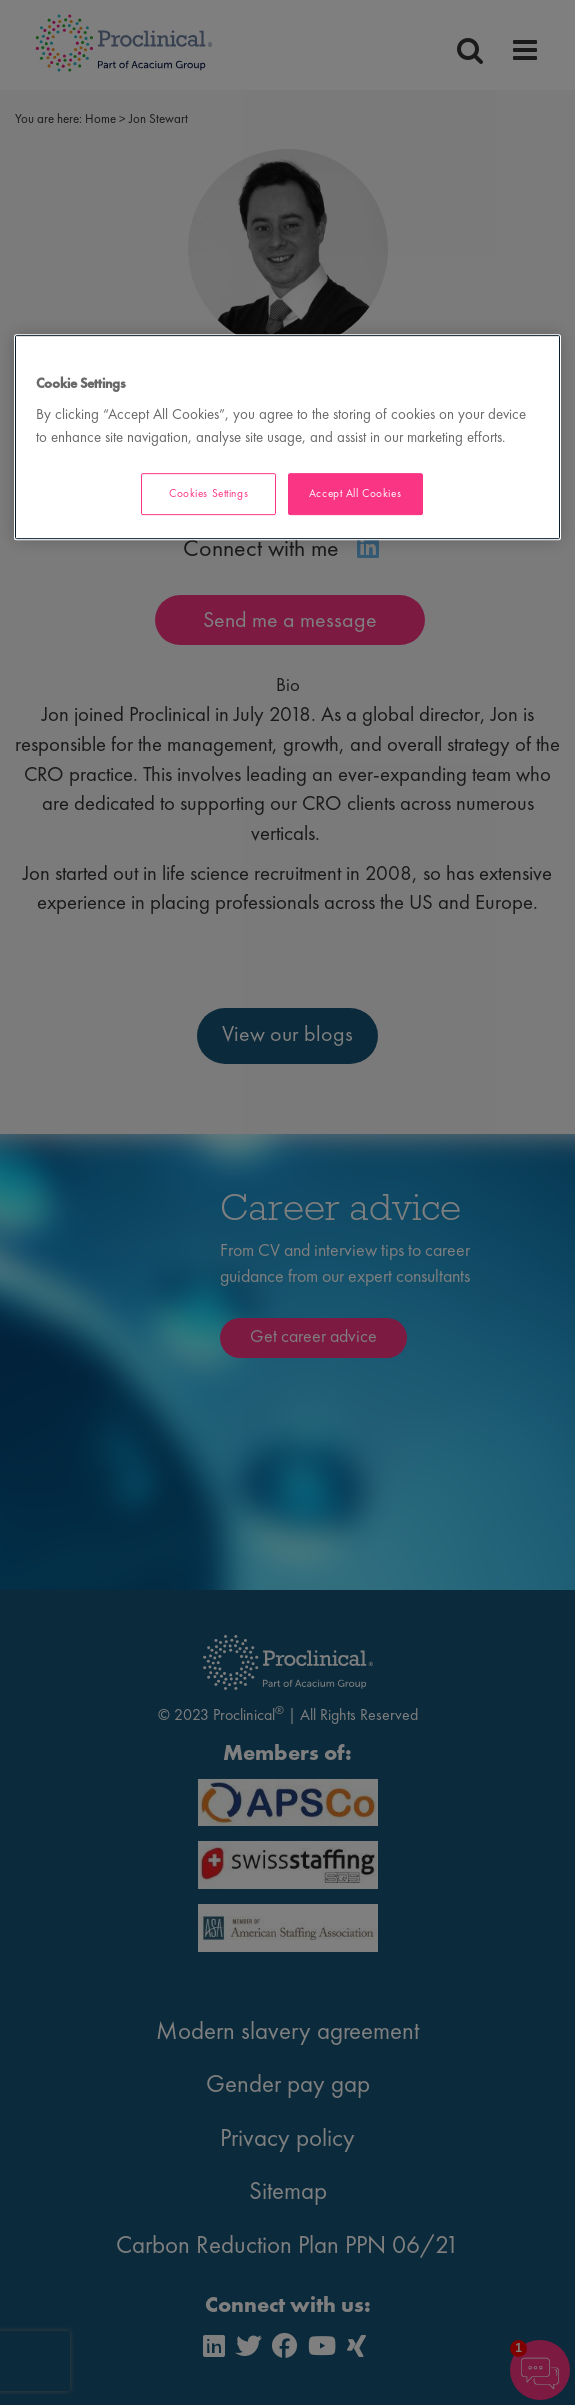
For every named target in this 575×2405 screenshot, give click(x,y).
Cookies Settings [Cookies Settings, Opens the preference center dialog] (208, 493)
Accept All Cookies (355, 493)
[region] (287, 437)
